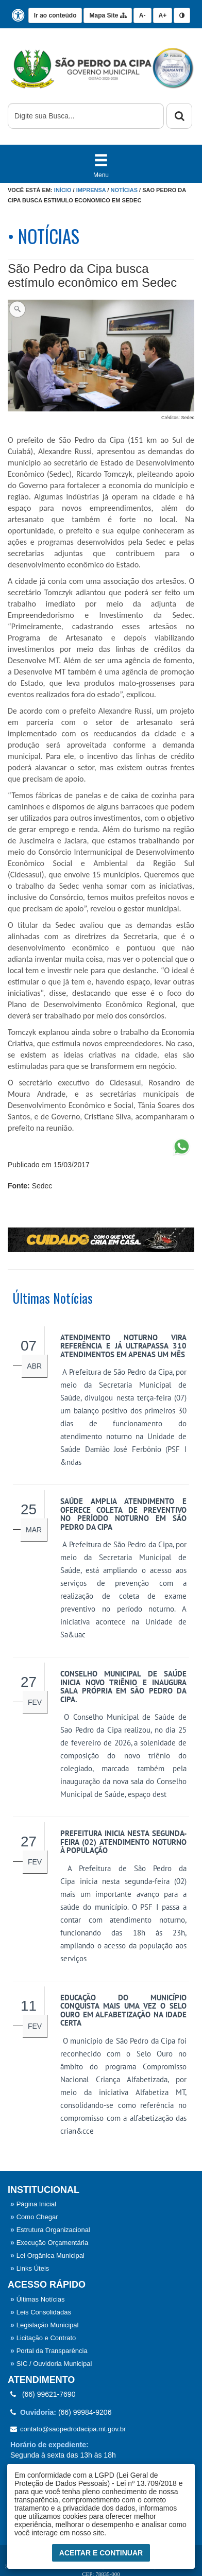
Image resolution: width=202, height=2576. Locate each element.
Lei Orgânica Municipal (47, 2255)
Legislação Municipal (44, 2325)
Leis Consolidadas (40, 2312)
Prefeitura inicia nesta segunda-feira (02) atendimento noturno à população (123, 1841)
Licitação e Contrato (43, 2337)
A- (142, 15)
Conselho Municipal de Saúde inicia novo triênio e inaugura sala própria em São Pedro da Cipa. (123, 1686)
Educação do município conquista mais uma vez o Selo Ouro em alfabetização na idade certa (123, 2010)
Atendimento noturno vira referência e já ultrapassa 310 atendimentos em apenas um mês (123, 1346)
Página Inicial (33, 2204)
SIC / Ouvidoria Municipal (51, 2363)
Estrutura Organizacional (50, 2229)
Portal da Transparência (49, 2350)
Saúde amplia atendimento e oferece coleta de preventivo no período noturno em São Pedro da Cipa (123, 1514)
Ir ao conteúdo (55, 15)
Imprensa (91, 190)
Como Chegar (34, 2216)
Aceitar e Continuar (101, 2556)
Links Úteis (29, 2268)
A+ (163, 15)
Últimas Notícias (37, 2299)
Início (63, 190)
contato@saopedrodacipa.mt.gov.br (68, 2429)
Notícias (124, 190)
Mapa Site (107, 15)
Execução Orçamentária (49, 2242)
